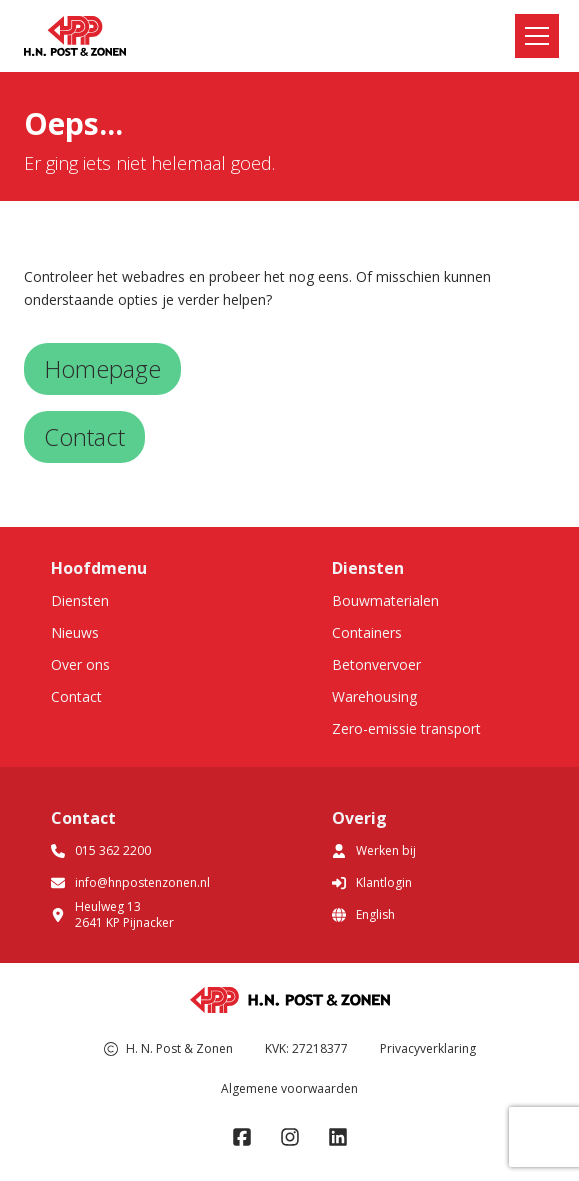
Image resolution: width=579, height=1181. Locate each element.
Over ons (80, 664)
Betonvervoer (376, 664)
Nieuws (75, 632)
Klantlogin (372, 882)
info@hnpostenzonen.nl (130, 882)
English (363, 914)
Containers (367, 632)
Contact (76, 696)
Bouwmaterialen (385, 600)
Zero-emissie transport (406, 728)
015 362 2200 (101, 850)
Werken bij (374, 850)
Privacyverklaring (428, 1048)
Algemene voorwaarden (289, 1088)
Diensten (80, 600)
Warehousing (374, 696)
